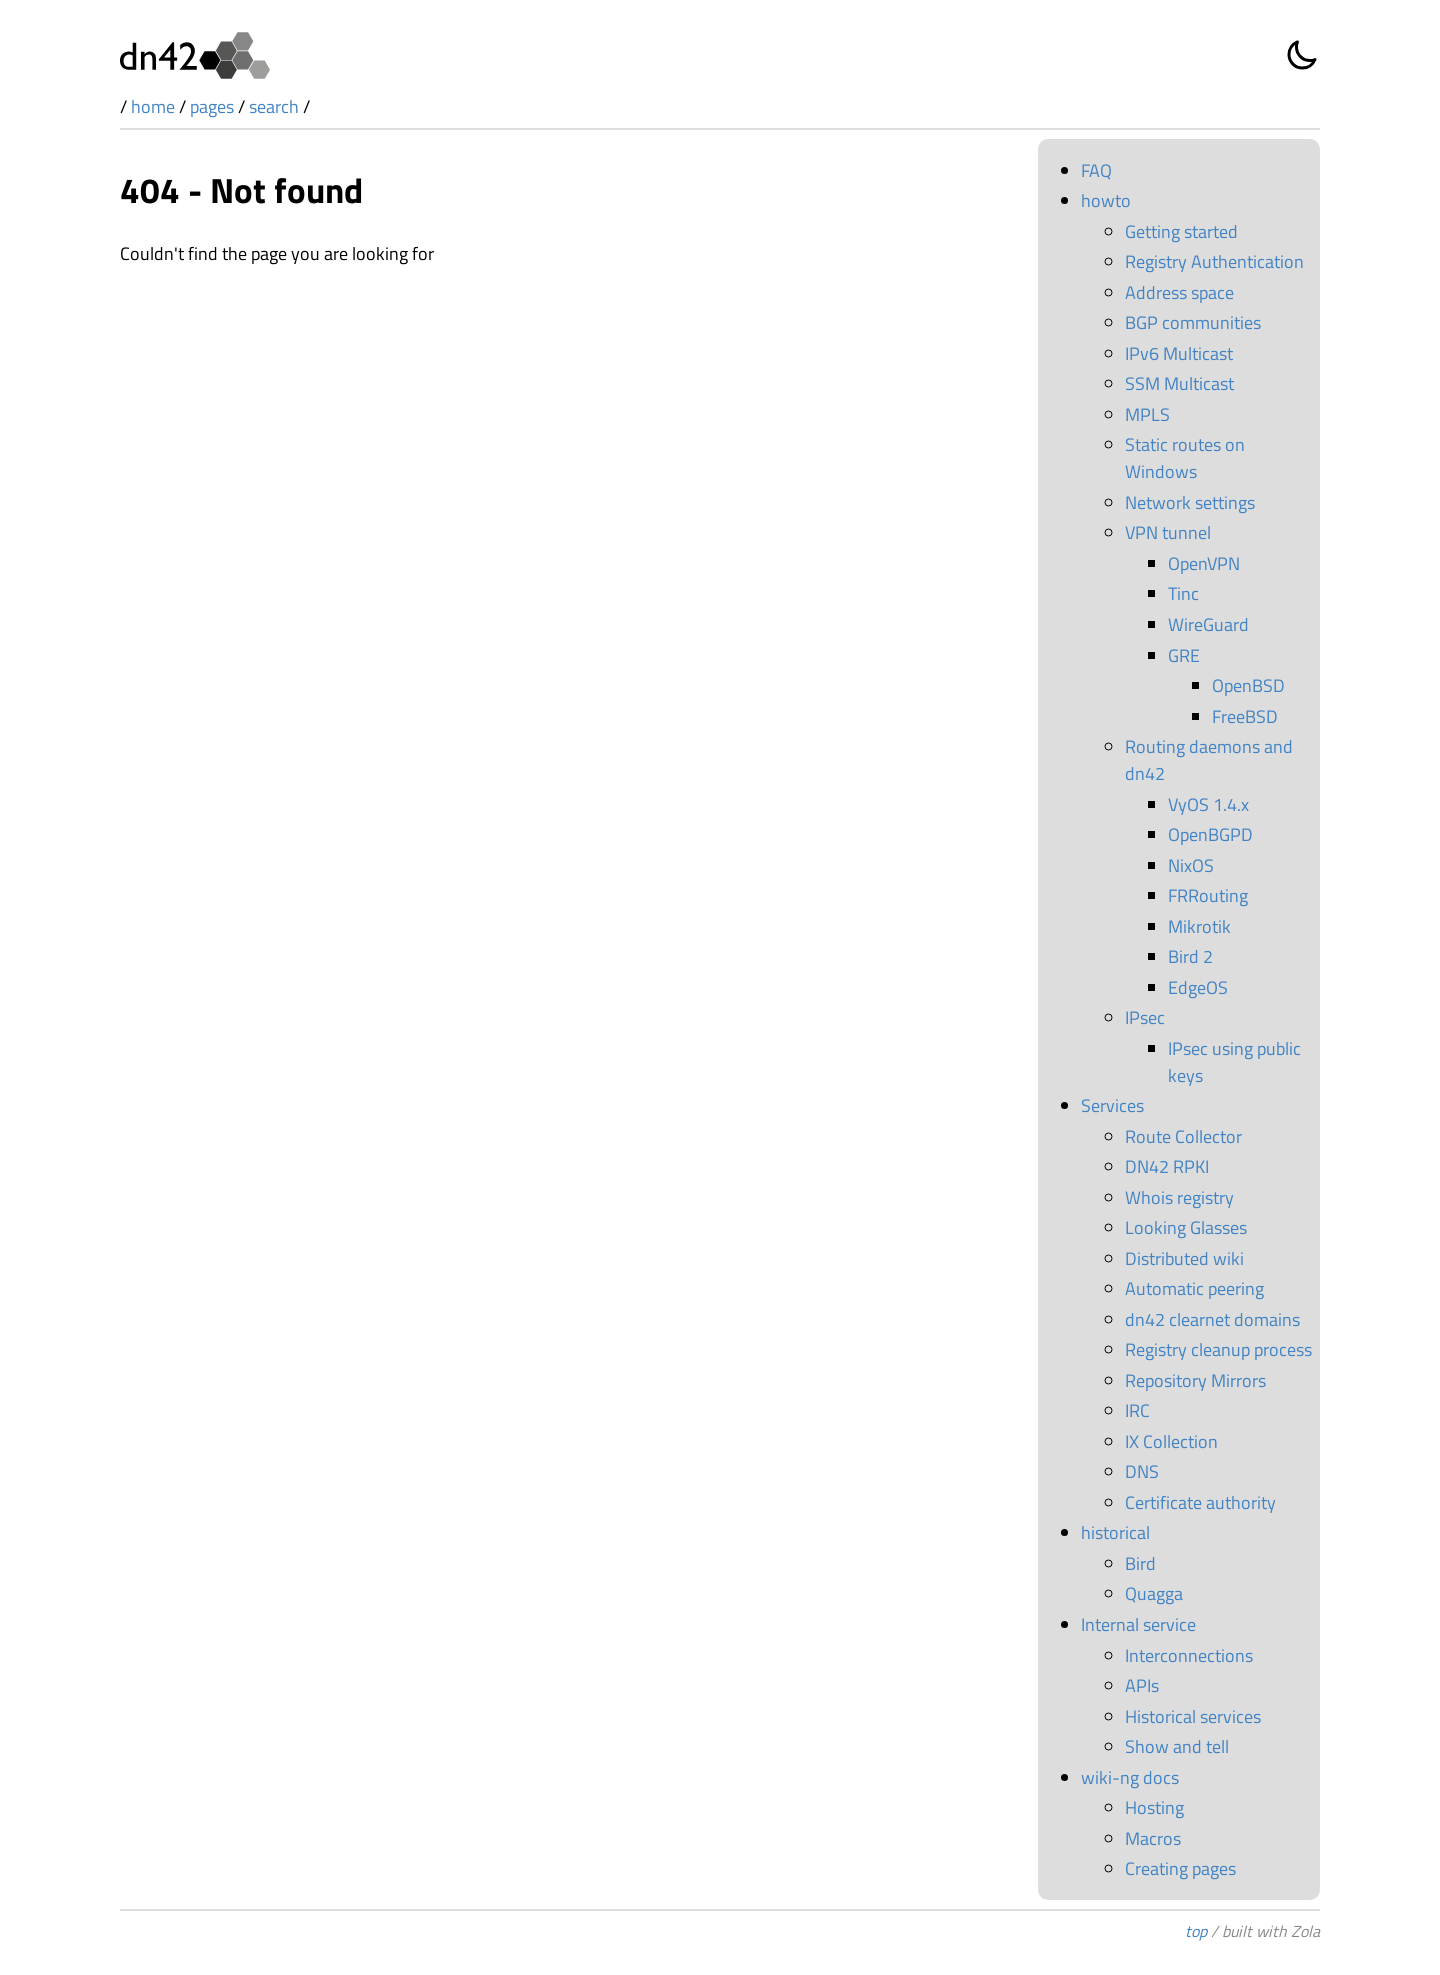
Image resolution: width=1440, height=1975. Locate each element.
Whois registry (1179, 1197)
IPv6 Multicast (1179, 353)
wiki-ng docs (1130, 1777)
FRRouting (1208, 895)
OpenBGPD (1210, 834)
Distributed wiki (1184, 1258)
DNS (1142, 1471)
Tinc (1183, 593)
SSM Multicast (1179, 383)
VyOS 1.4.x (1208, 804)
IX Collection (1171, 1441)
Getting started (1181, 231)
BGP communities (1193, 322)
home (153, 106)
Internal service (1138, 1624)
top (1196, 1931)
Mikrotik (1199, 926)
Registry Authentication (1214, 261)
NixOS (1191, 865)
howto (1106, 200)
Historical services (1193, 1716)
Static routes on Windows (1185, 458)
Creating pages (1180, 1868)
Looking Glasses (1186, 1227)
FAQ (1096, 170)
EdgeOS (1198, 987)
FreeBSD (1245, 716)
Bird (1140, 1563)
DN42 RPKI (1167, 1166)
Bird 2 (1190, 956)
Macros (1153, 1838)
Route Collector (1183, 1136)
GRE (1184, 655)
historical (1115, 1532)
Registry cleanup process (1218, 1349)
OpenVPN (1204, 563)
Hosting (1154, 1807)
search (274, 106)
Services (1112, 1105)
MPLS (1147, 414)
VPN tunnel (1168, 532)
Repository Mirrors (1195, 1380)
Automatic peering (1194, 1288)
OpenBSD (1248, 685)
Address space (1179, 292)
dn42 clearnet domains (1212, 1319)
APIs (1142, 1685)
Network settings (1190, 502)
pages (212, 106)
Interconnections (1189, 1655)
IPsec (1145, 1017)
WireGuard (1208, 624)
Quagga (1154, 1593)
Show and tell (1177, 1746)
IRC (1137, 1410)
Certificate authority (1200, 1502)
